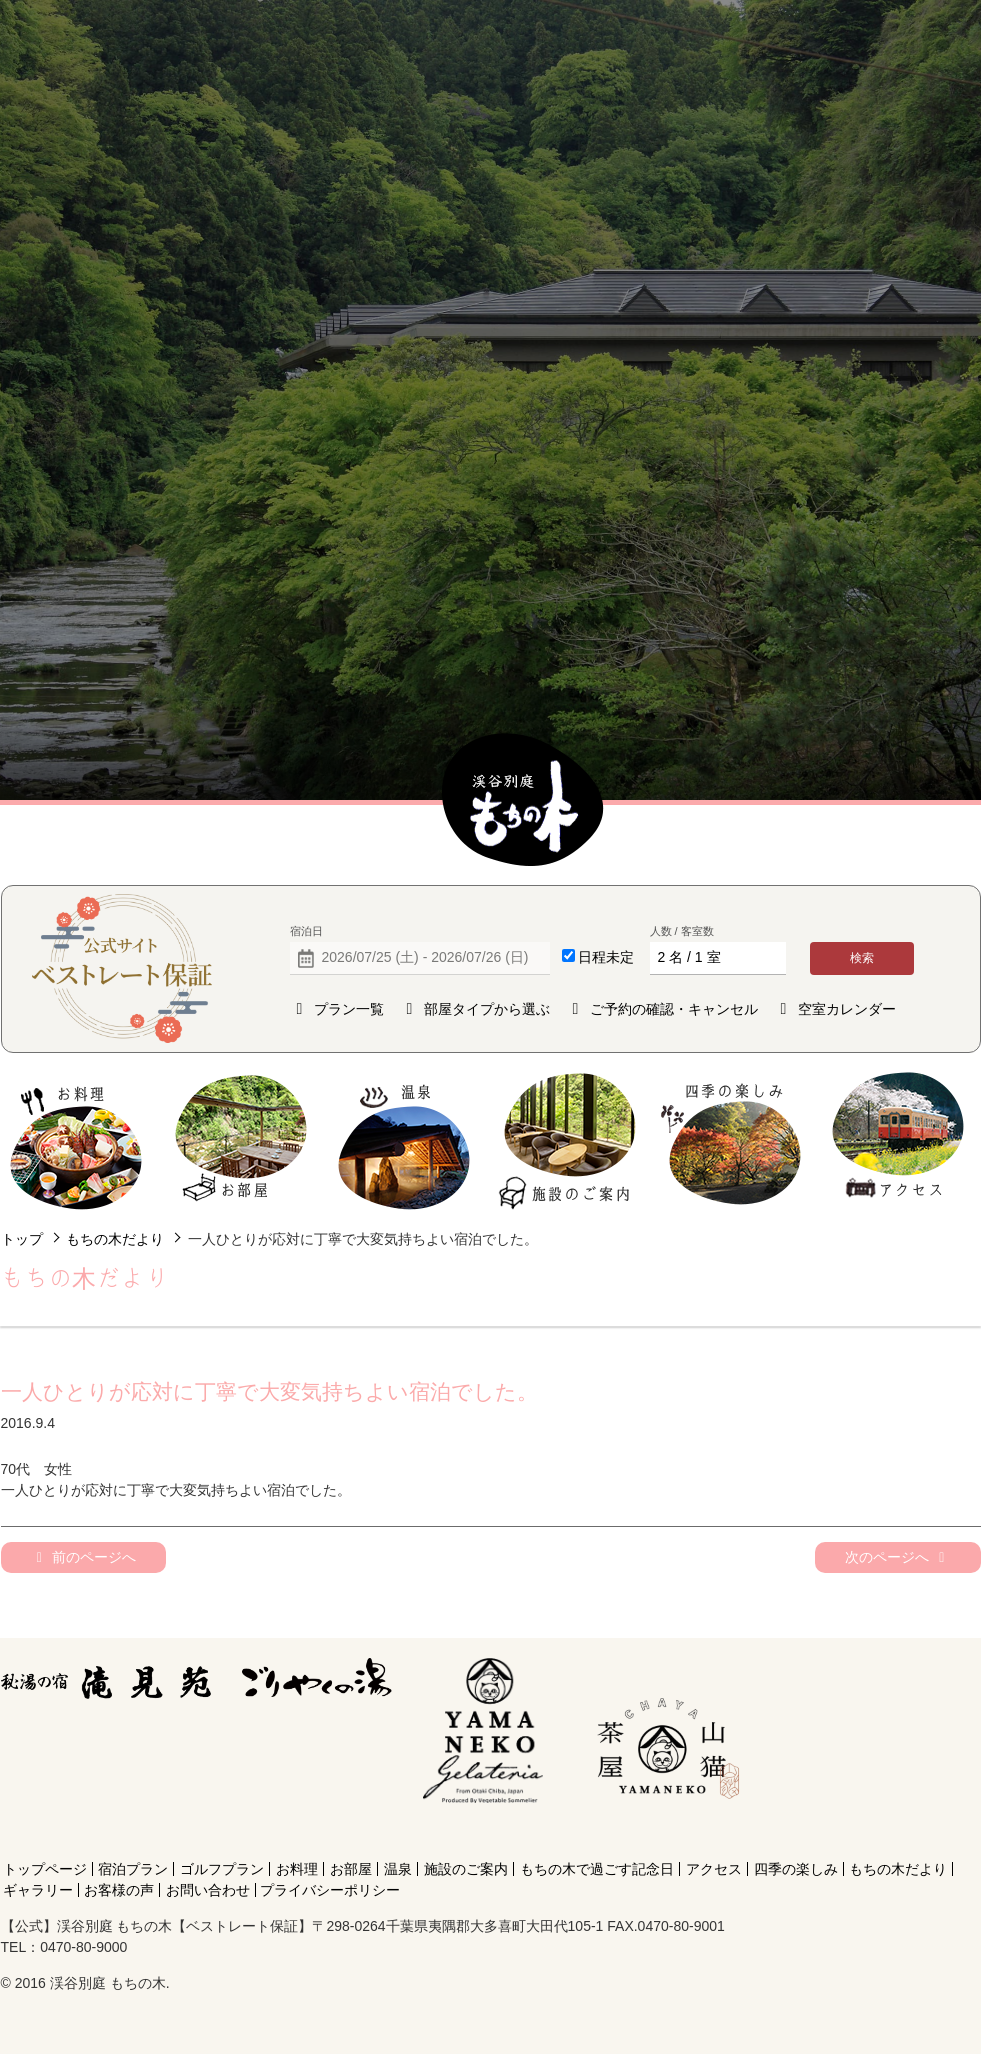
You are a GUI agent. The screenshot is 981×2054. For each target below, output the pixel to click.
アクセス (897, 1141)
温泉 (404, 1141)
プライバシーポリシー (330, 1890)
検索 (862, 958)
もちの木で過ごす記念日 (597, 1869)
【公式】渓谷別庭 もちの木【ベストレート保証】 (523, 801)
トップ (22, 1239)
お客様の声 (119, 1890)
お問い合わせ (208, 1890)
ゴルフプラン (222, 1869)
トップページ (45, 1869)
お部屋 (240, 1141)
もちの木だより (115, 1239)
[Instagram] (664, 1833)
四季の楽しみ (732, 1141)
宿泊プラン (133, 1869)
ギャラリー (38, 1890)
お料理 (76, 1141)
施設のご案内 (568, 1141)
